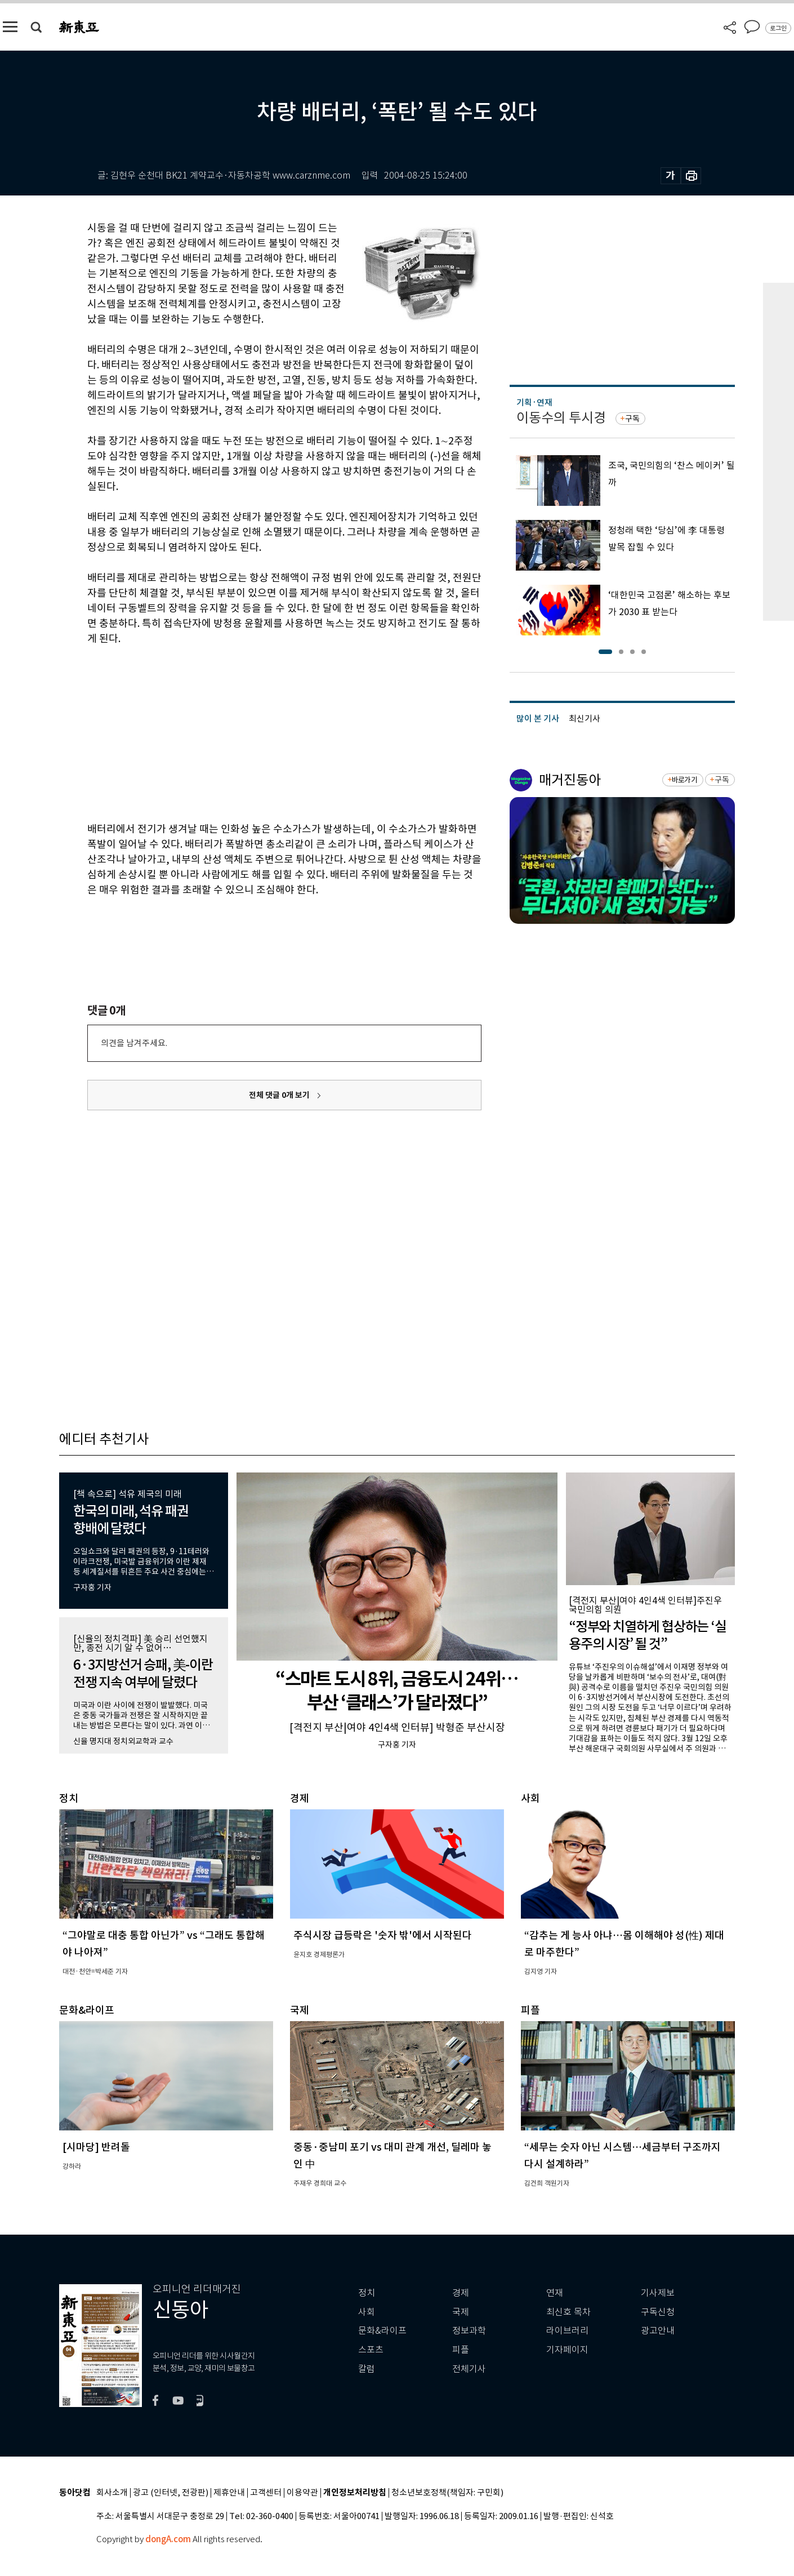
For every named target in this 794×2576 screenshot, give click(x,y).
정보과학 (469, 2330)
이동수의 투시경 (561, 417)
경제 (460, 2293)
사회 (366, 2312)
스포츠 (370, 2349)
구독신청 (658, 2312)
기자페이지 (567, 2349)
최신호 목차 (568, 2312)
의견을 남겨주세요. (134, 1043)
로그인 (778, 28)
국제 (460, 2312)
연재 (554, 2293)
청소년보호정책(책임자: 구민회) (447, 2493)
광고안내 (658, 2330)
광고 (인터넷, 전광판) (170, 2493)
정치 (366, 2293)
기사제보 (658, 2293)
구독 (632, 418)
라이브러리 (567, 2330)
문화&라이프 (382, 2330)
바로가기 (684, 780)
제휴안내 (229, 2493)
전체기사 (469, 2369)
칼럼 (366, 2369)
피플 (460, 2349)
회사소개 (112, 2493)
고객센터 (266, 2493)
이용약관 (302, 2493)
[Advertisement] (256, 731)
